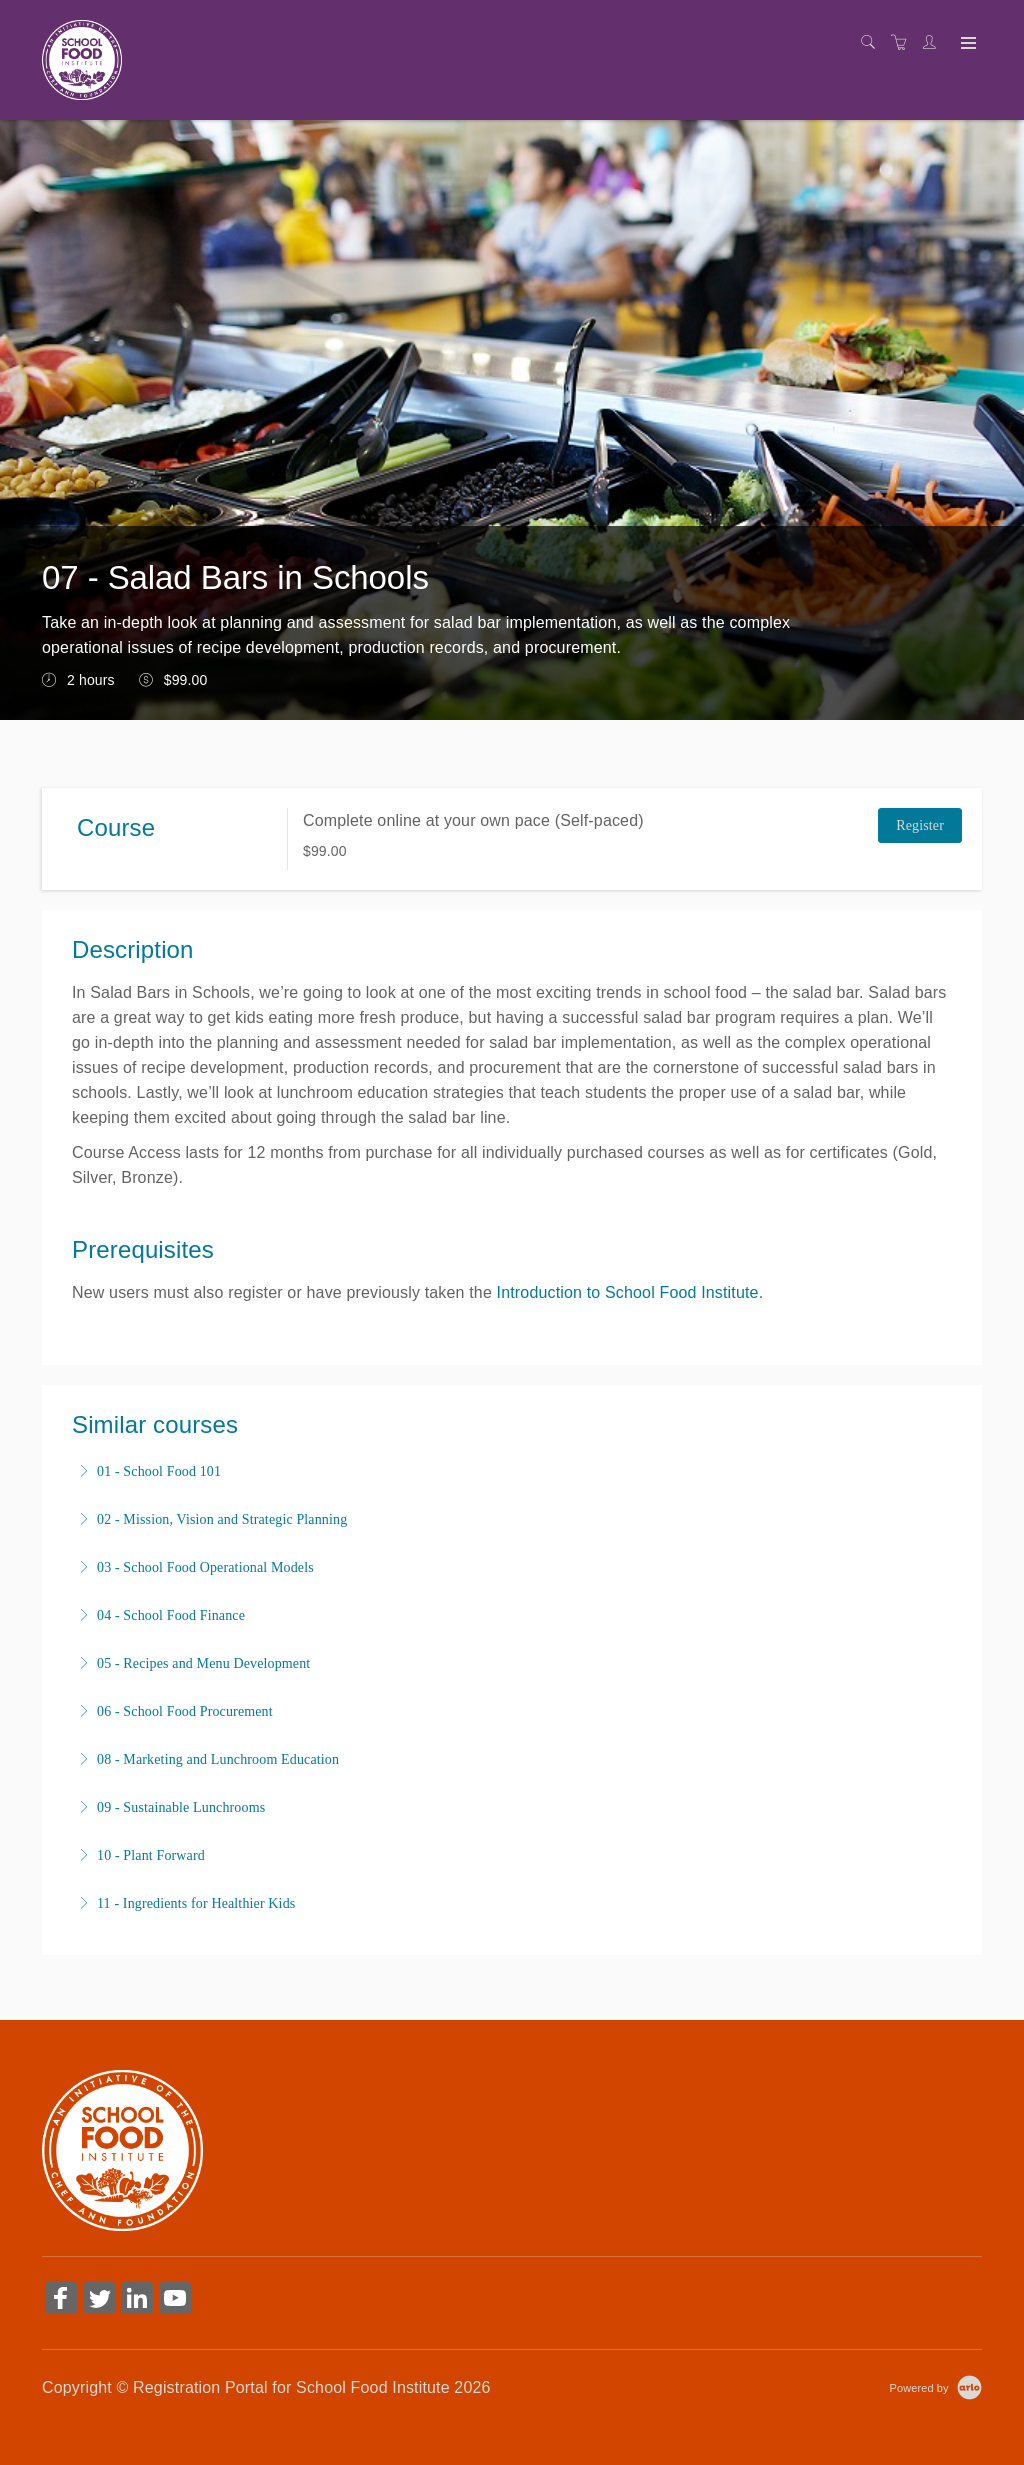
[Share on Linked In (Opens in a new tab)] (137, 2300)
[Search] (873, 43)
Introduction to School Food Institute (628, 1292)
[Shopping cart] (904, 43)
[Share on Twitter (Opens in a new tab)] (99, 2300)
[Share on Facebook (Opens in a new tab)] (61, 2300)
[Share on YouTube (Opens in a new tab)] (175, 2300)
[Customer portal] (934, 43)
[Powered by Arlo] (936, 2387)
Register (920, 825)
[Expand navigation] (966, 44)
